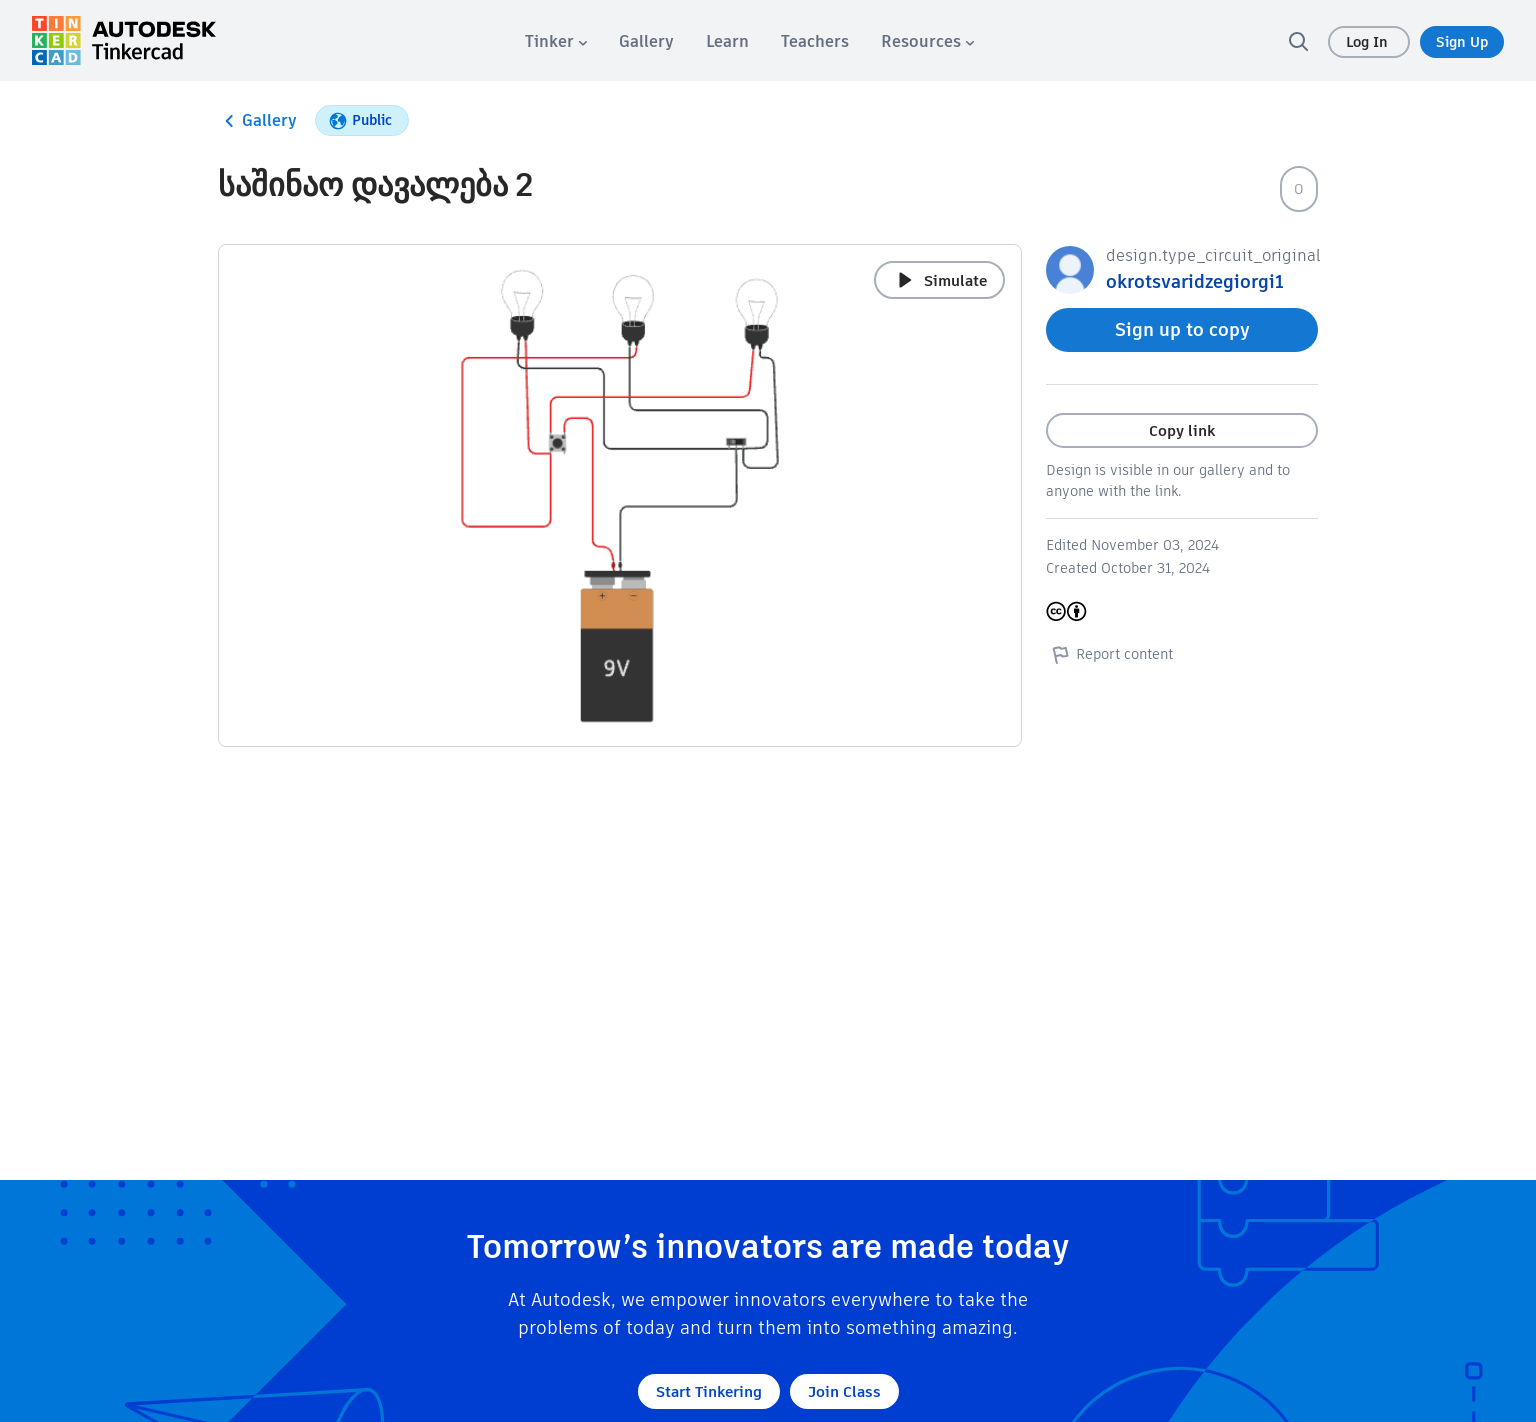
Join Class (844, 1391)
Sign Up (1462, 42)
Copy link (1182, 430)
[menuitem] (556, 41)
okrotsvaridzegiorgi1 (1195, 281)
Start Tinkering (709, 1391)
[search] (1298, 41)
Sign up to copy (1182, 329)
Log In (1369, 42)
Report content (1109, 654)
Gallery (257, 121)
